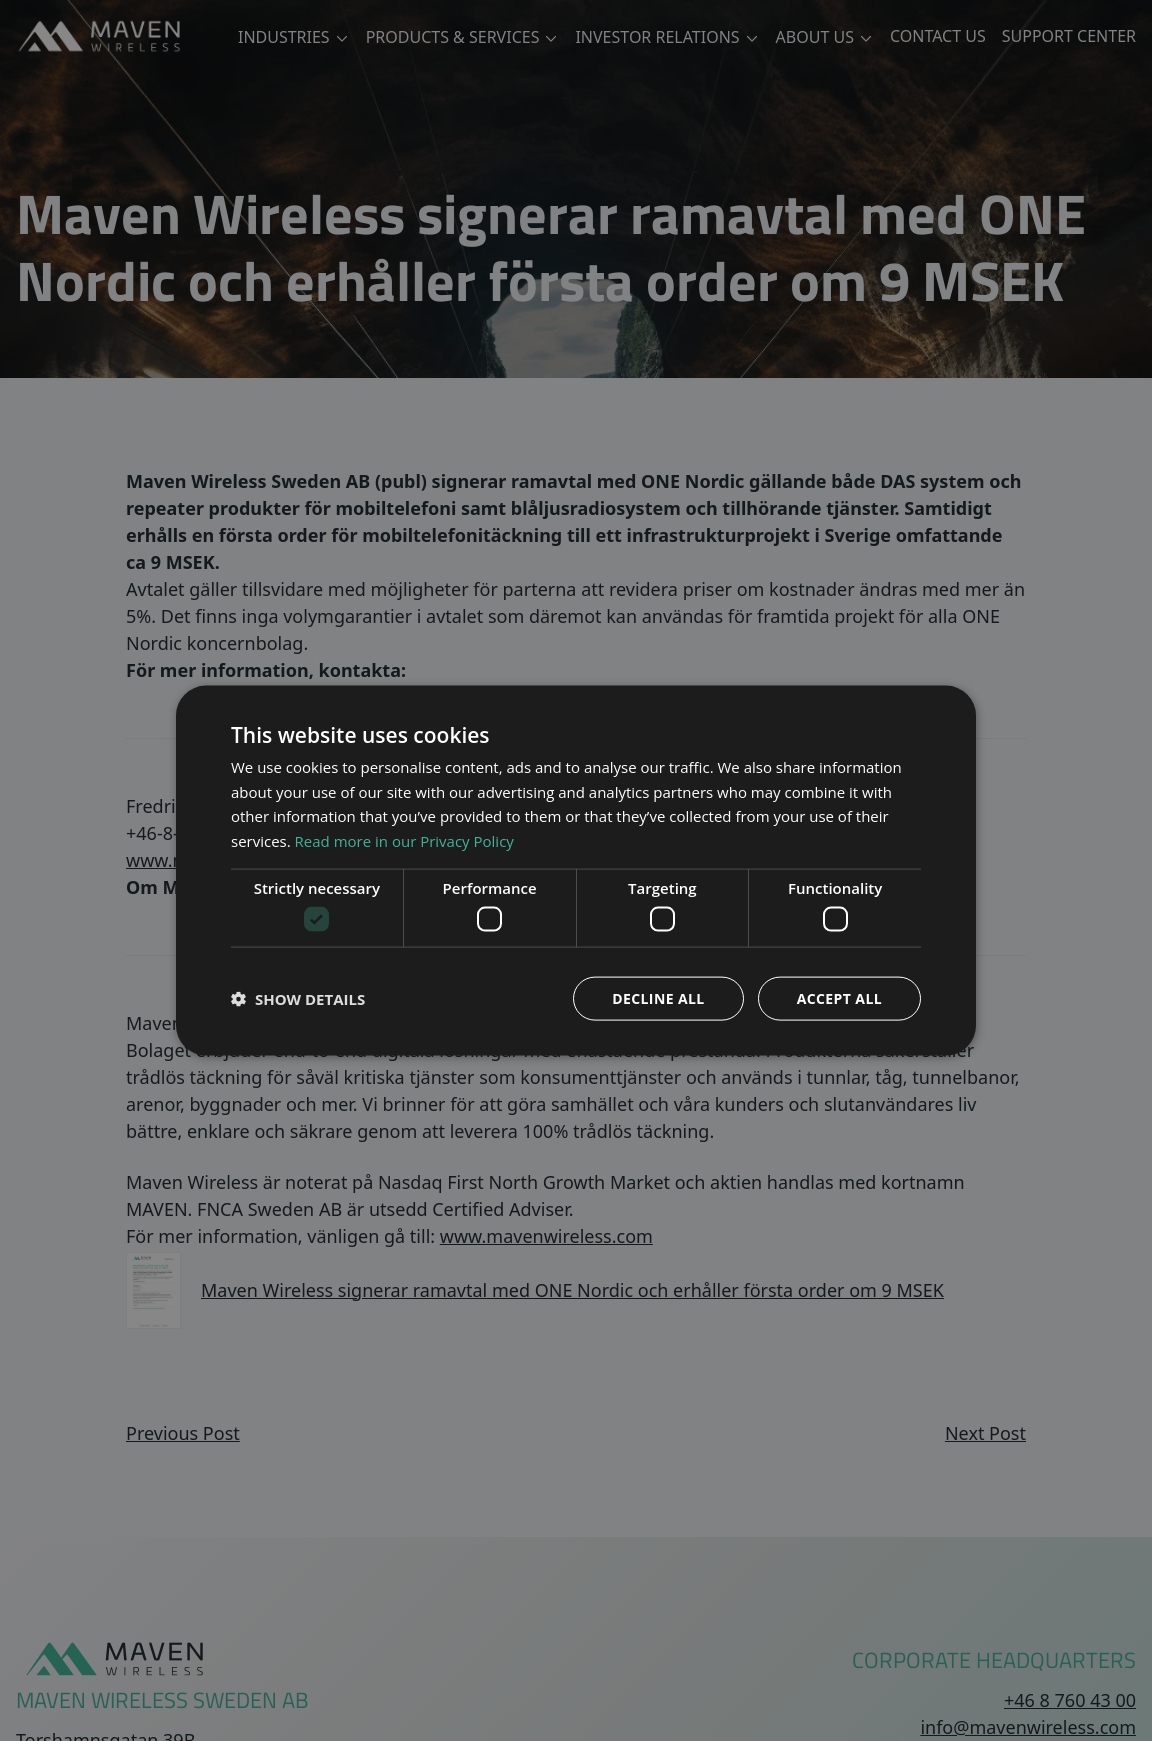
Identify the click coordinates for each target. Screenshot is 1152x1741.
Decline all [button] (658, 998)
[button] (298, 999)
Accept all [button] (839, 998)
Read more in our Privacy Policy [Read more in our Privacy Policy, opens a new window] (404, 841)
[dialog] (576, 870)
